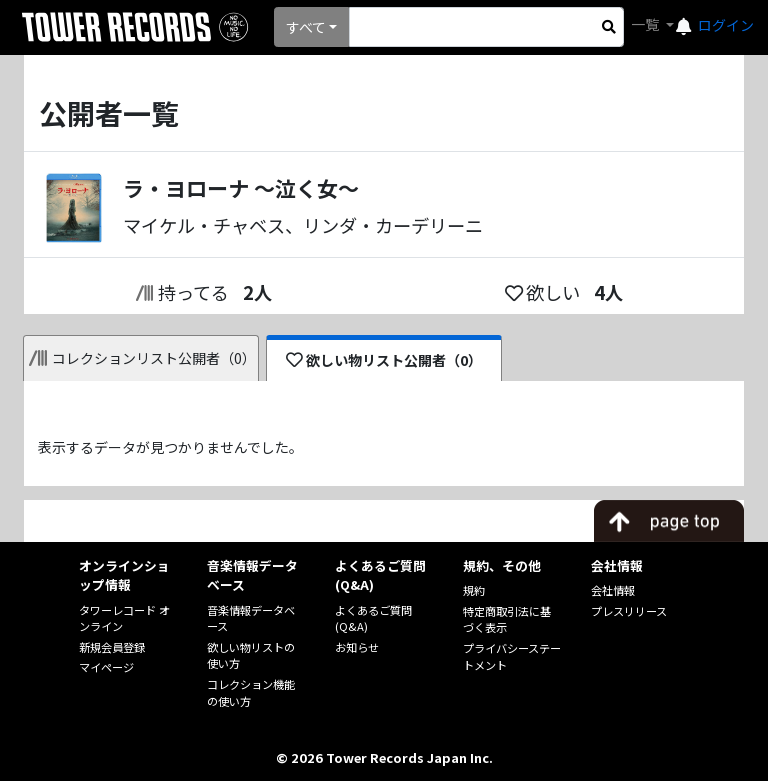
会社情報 (613, 590)
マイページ (106, 667)
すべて (306, 27)
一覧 (646, 24)
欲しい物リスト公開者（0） (384, 360)
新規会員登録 (112, 647)
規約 (474, 590)
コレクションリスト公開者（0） (142, 358)
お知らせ (357, 647)
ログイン (726, 25)
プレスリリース (629, 611)
